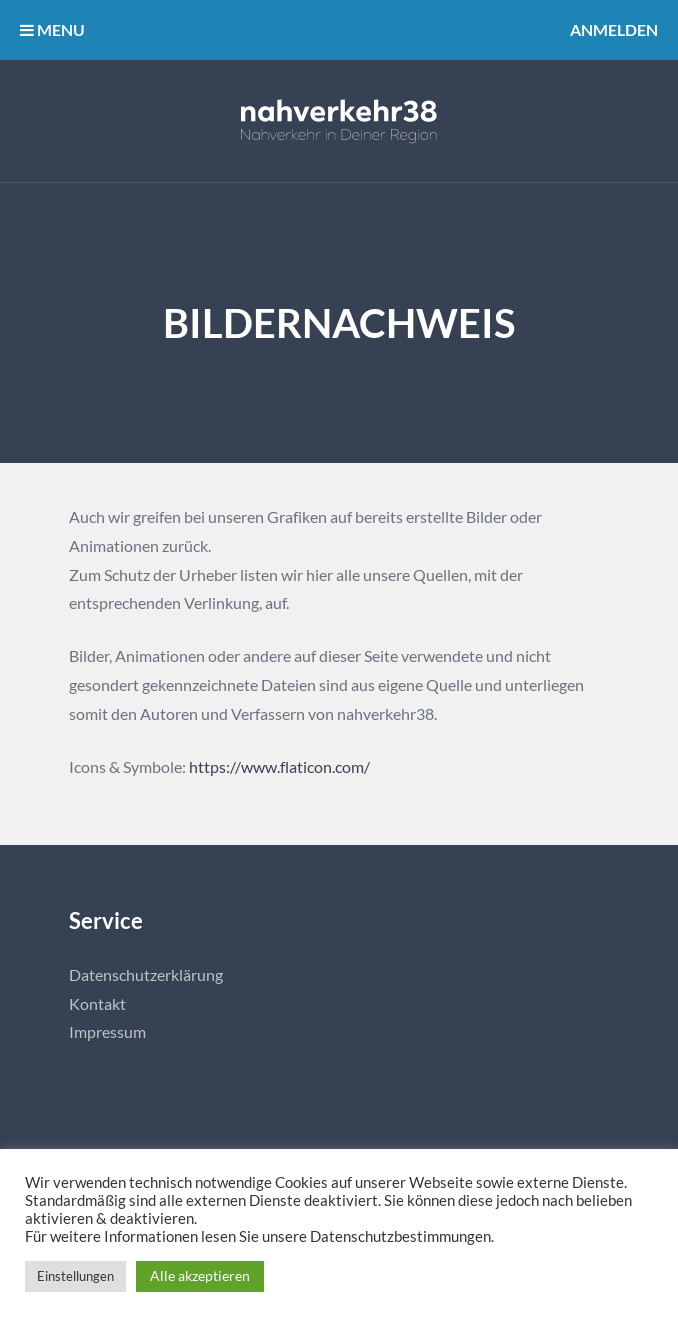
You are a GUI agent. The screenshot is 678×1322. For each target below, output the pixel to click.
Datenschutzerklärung (146, 974)
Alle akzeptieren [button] (200, 1275)
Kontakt (97, 1003)
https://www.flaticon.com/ (279, 766)
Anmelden (614, 29)
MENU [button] (52, 29)
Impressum (107, 1031)
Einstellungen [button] (75, 1276)
